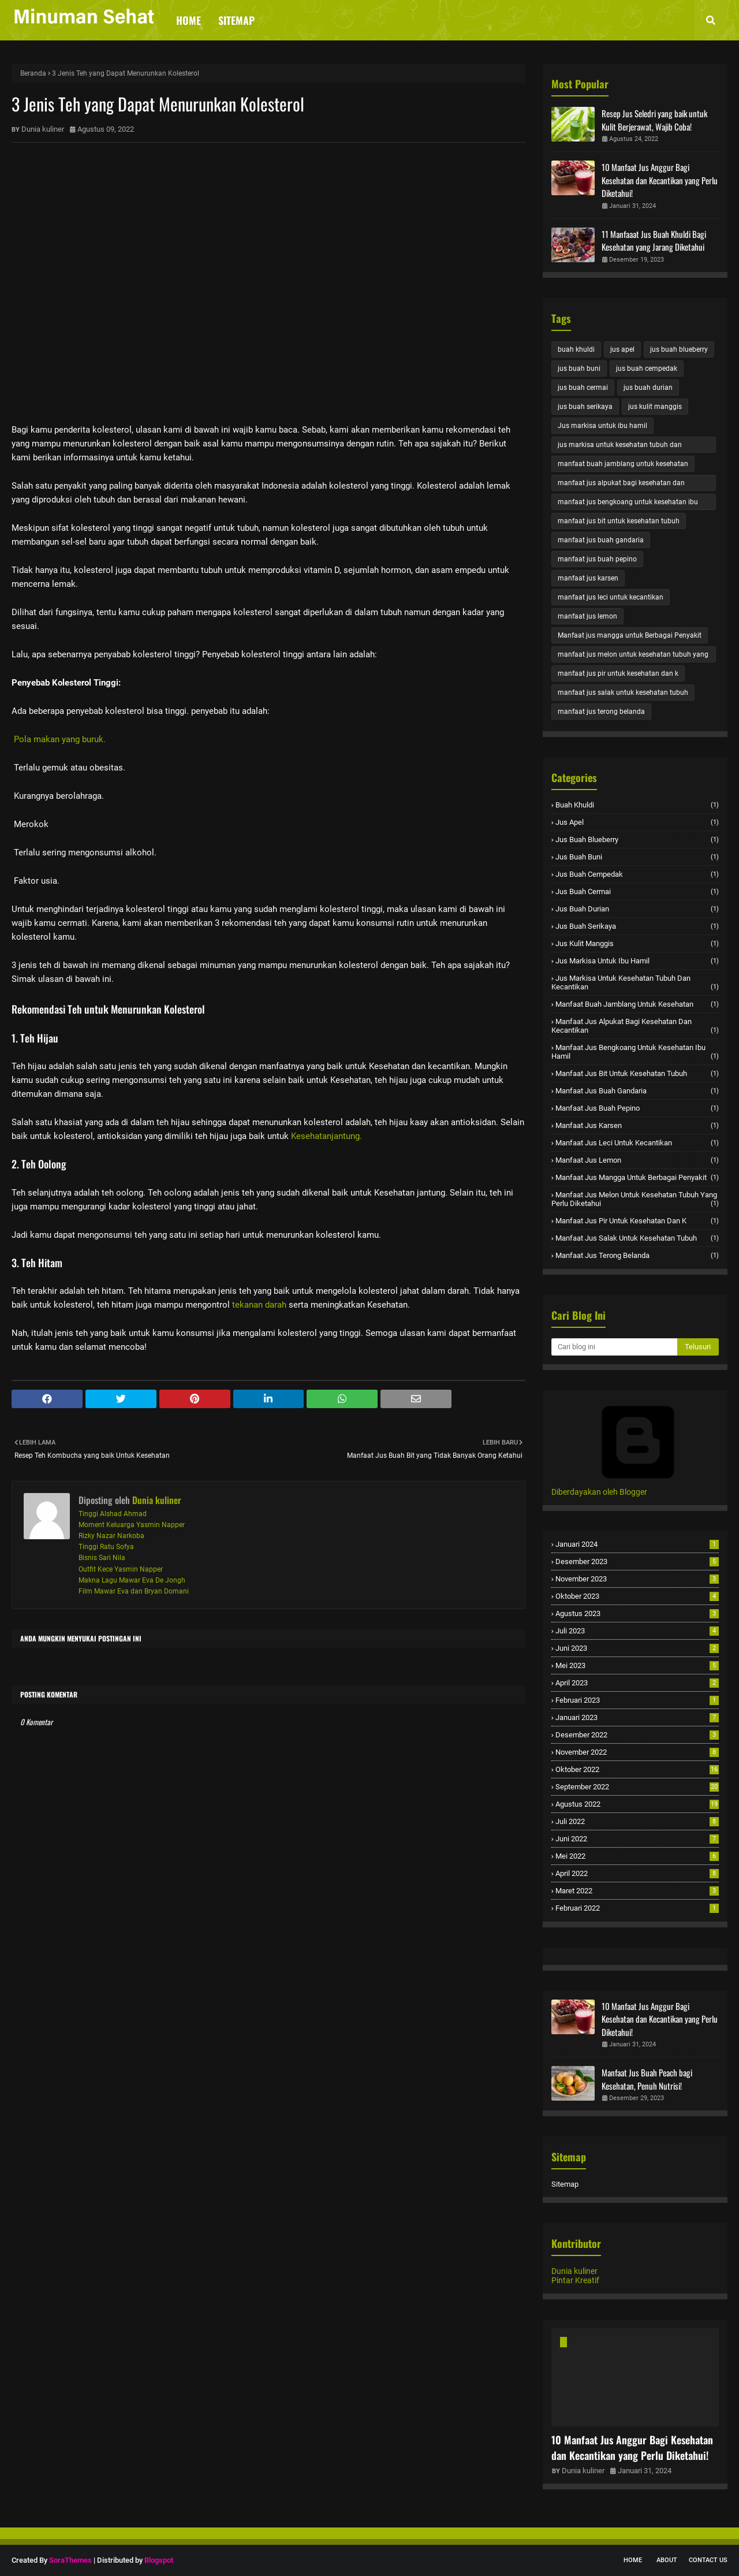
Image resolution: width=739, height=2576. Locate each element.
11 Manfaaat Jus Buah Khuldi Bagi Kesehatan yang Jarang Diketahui (654, 241)
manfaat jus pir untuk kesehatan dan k (618, 673)
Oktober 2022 (637, 1769)
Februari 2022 (637, 1908)
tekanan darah (259, 1305)
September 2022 (637, 1786)
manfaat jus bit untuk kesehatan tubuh (619, 521)
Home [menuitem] (188, 20)
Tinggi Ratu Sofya (106, 1547)
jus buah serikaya (585, 407)
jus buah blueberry (679, 349)
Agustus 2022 (637, 1804)
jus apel (622, 349)
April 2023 (637, 1682)
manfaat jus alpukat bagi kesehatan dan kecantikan (621, 485)
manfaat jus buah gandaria (601, 540)
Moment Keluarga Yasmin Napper (132, 1525)
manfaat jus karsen (588, 578)
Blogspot (158, 2560)
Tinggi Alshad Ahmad (113, 1514)
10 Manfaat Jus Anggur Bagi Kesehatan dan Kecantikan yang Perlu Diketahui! (660, 180)
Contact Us (708, 2560)
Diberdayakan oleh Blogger (638, 1487)
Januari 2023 (637, 1717)
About (666, 2560)
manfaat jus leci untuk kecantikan (610, 597)
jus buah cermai (583, 388)
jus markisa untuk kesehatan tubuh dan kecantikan (620, 447)
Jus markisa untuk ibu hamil (602, 426)
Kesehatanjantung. (326, 1136)
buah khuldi (576, 349)
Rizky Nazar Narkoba (111, 1536)
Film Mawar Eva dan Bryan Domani (134, 1591)
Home (633, 2560)
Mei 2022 (637, 1856)
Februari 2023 (637, 1700)
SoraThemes (70, 2560)
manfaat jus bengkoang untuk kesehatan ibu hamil (628, 504)
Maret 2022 (637, 1890)
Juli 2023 (637, 1630)
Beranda (33, 73)
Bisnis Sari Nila (102, 1558)
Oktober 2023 (637, 1596)
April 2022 (637, 1873)
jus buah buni (579, 368)
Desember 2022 (637, 1734)
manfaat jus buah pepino (597, 559)
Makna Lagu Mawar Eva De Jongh (132, 1580)
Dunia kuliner (42, 129)
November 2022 (637, 1752)
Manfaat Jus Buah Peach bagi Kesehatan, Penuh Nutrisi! (647, 2079)
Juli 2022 (637, 1821)
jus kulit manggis (655, 407)
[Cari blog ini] (614, 1347)
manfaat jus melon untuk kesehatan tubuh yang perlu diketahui (633, 656)
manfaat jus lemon (587, 616)
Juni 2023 (637, 1648)
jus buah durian (648, 388)
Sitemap (564, 2184)
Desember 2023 (637, 1561)
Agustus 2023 (637, 1613)
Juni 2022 (637, 1838)
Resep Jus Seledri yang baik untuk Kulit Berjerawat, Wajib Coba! (654, 120)
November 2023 (637, 1578)
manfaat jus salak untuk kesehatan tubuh (623, 692)
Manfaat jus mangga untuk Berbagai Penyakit (629, 635)
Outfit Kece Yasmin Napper (121, 1569)
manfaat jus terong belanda (601, 712)
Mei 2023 (637, 1665)
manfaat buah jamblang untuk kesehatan (623, 464)
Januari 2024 (637, 1544)
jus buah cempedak (646, 368)
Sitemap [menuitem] (236, 20)
